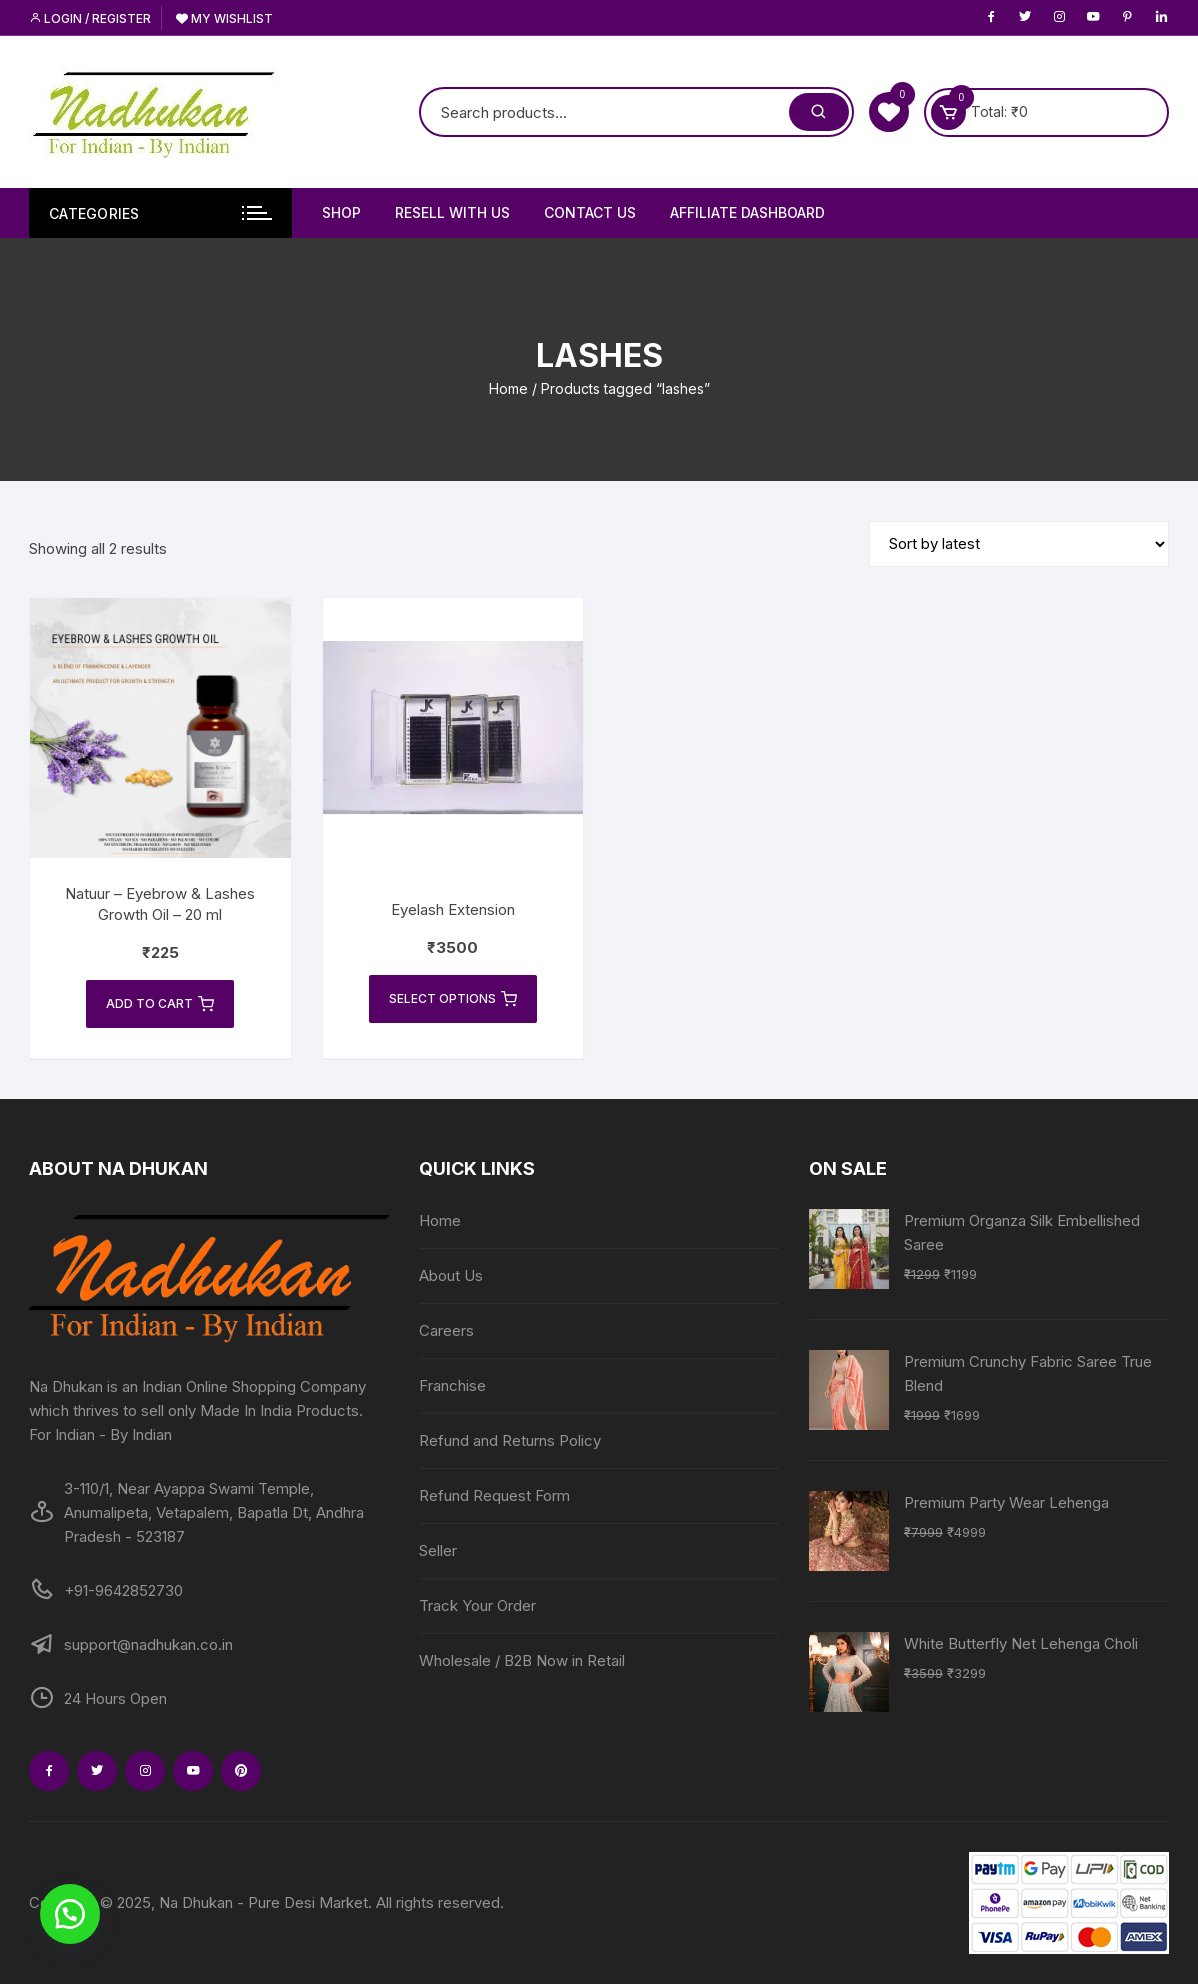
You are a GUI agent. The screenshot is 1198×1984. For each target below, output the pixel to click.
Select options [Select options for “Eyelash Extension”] (453, 999)
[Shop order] (1019, 544)
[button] (70, 1914)
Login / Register (90, 18)
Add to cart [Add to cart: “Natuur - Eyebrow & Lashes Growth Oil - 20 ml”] (160, 1004)
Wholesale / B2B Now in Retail (522, 1660)
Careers (446, 1330)
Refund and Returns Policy (510, 1440)
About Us (451, 1275)
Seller (438, 1550)
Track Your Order (477, 1605)
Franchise (452, 1385)
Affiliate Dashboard (747, 212)
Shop (341, 212)
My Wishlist (224, 18)
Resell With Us (452, 212)
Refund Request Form (494, 1495)
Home (508, 388)
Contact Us (590, 212)
